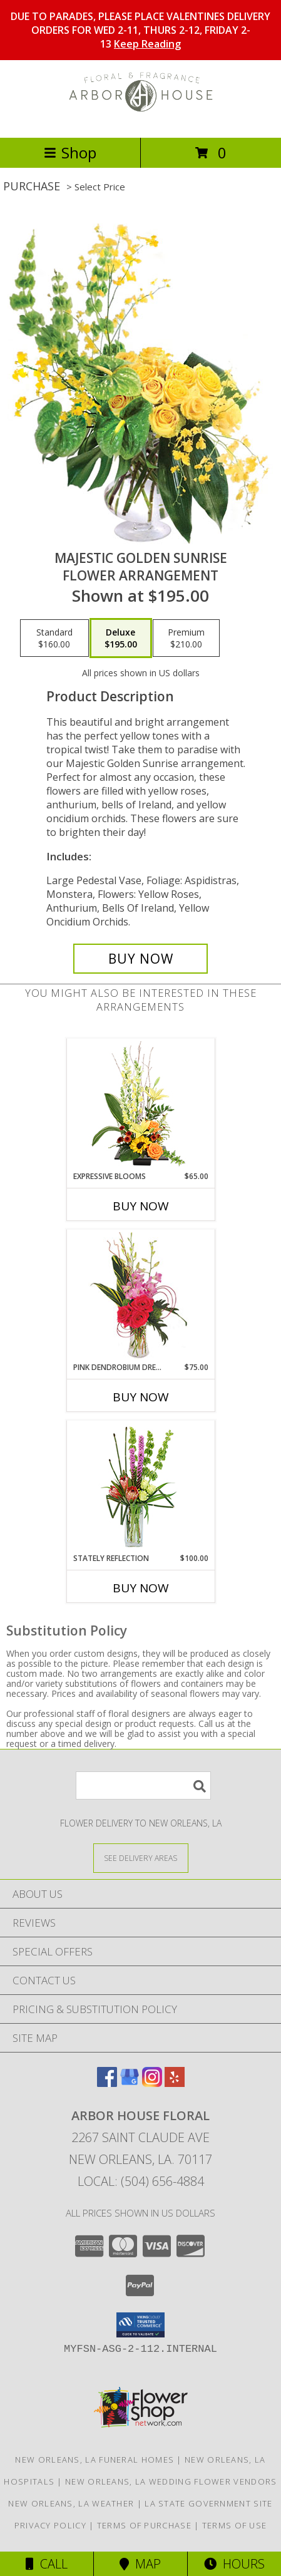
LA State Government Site (208, 2503)
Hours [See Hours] (234, 2563)
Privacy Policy (50, 2525)
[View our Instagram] (152, 2083)
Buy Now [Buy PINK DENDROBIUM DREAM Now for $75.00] (141, 1397)
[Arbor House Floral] (141, 119)
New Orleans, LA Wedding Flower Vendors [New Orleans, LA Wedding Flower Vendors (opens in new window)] (171, 2481)
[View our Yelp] (175, 2083)
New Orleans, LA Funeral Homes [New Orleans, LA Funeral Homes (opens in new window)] (94, 2459)
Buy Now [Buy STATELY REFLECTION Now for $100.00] (141, 1588)
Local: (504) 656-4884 (141, 2181)
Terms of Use (234, 2525)
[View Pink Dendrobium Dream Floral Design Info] (140, 1295)
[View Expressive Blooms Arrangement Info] (140, 1104)
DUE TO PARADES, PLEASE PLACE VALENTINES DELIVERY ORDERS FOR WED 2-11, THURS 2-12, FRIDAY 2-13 (140, 30)
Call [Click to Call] (47, 2563)
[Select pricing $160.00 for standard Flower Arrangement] (54, 638)
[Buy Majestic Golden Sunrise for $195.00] (140, 959)
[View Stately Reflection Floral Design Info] (140, 1486)
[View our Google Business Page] (130, 2083)
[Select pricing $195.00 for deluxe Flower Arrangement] (120, 638)
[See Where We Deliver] (140, 1857)
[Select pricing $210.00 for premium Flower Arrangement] (186, 638)
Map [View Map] (140, 2563)
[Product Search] (143, 1785)
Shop (70, 152)
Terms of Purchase (144, 2525)
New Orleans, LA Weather (71, 2503)
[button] (140, 2324)
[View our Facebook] (107, 2083)
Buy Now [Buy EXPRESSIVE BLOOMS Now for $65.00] (141, 1206)
